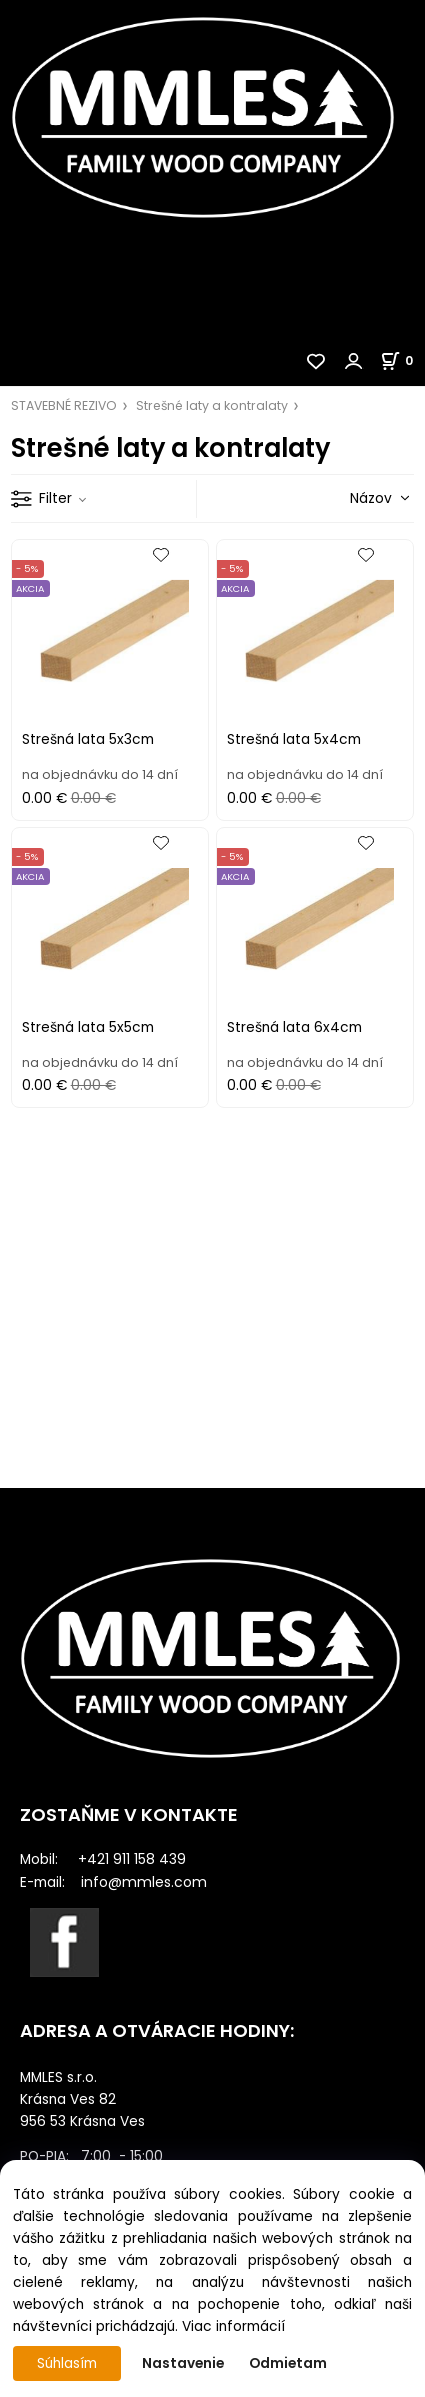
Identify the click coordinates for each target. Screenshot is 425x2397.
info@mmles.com (144, 1882)
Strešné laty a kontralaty (212, 405)
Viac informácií (233, 2326)
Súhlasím (67, 2363)
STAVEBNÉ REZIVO (64, 405)
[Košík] (402, 360)
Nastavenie (183, 2363)
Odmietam (288, 2363)
